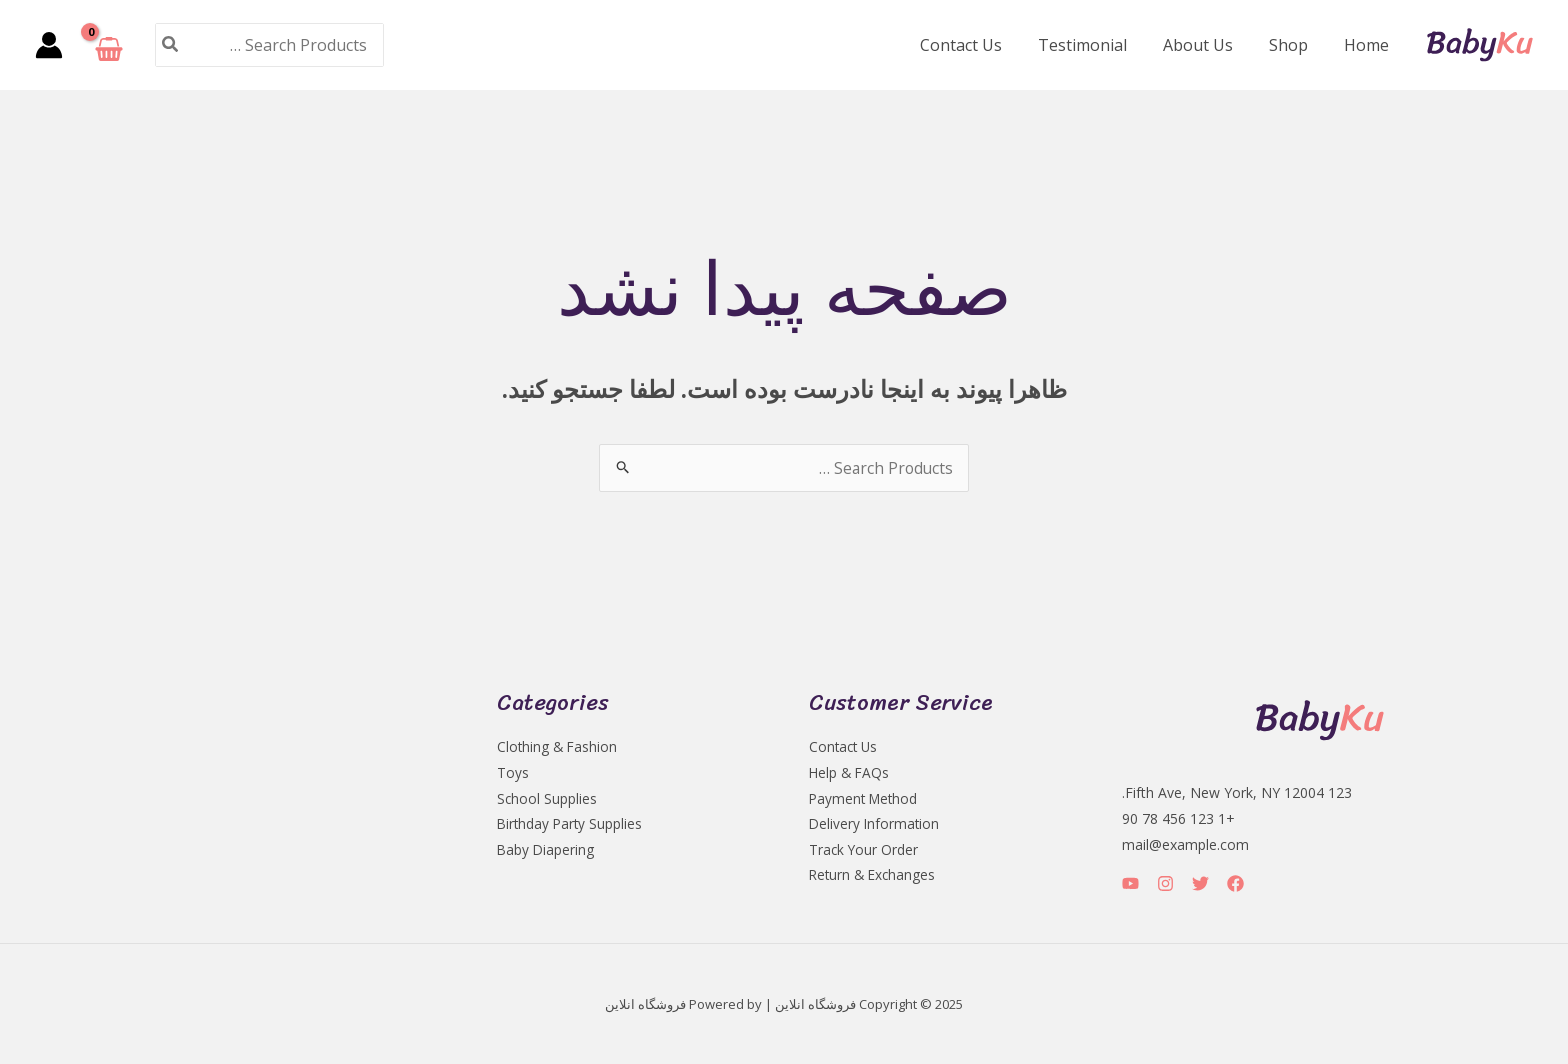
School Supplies (547, 798)
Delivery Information (875, 824)
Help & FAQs (850, 772)
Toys (513, 772)
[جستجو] (169, 44)
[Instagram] (1165, 883)
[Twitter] (1200, 883)
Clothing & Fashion (558, 746)
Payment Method (865, 798)
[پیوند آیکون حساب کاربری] (49, 45)
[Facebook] (1235, 883)
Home (1368, 45)
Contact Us (979, 45)
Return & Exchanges (874, 876)
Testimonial (1096, 45)
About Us (1208, 45)
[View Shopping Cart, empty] (109, 45)
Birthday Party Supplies (571, 824)
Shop (1294, 45)
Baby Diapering (546, 850)
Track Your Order (864, 850)
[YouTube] (1130, 883)
